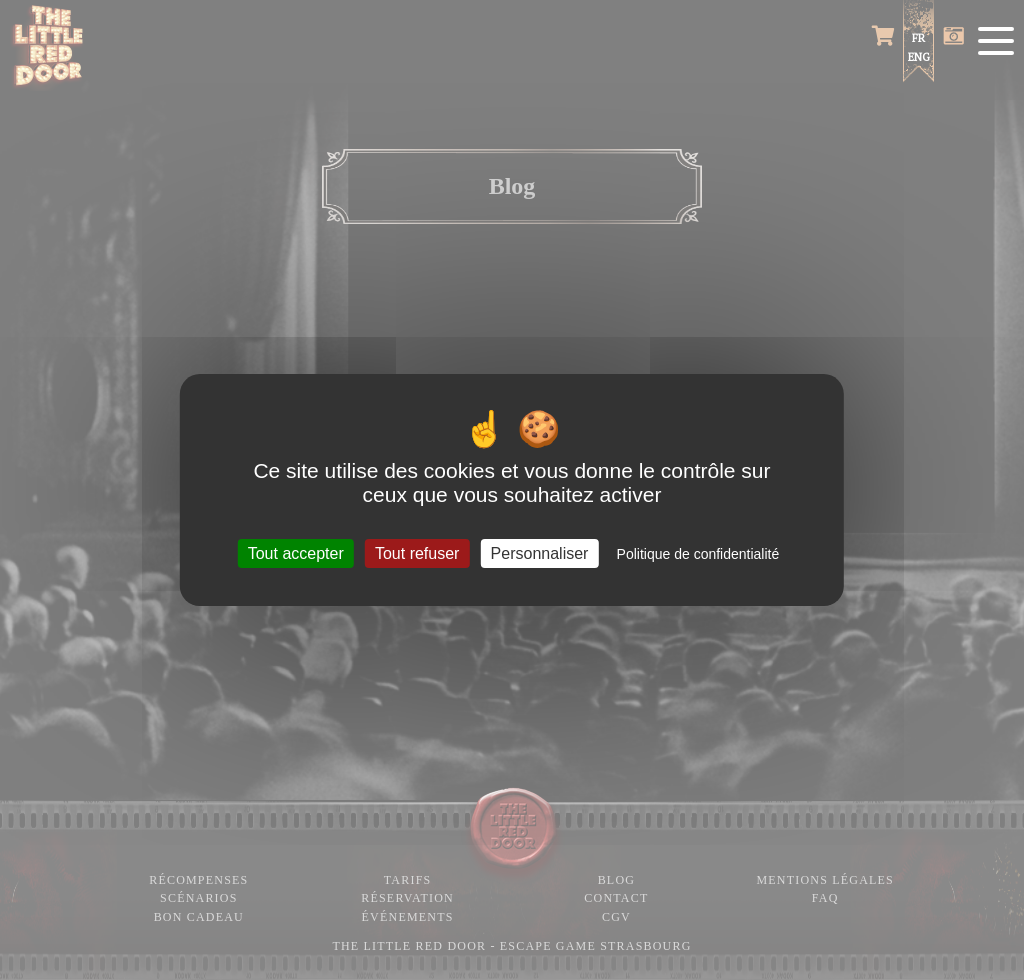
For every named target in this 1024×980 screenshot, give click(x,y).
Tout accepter (296, 553)
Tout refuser (417, 553)
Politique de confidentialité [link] (698, 554)
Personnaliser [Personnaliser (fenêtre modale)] (540, 553)
